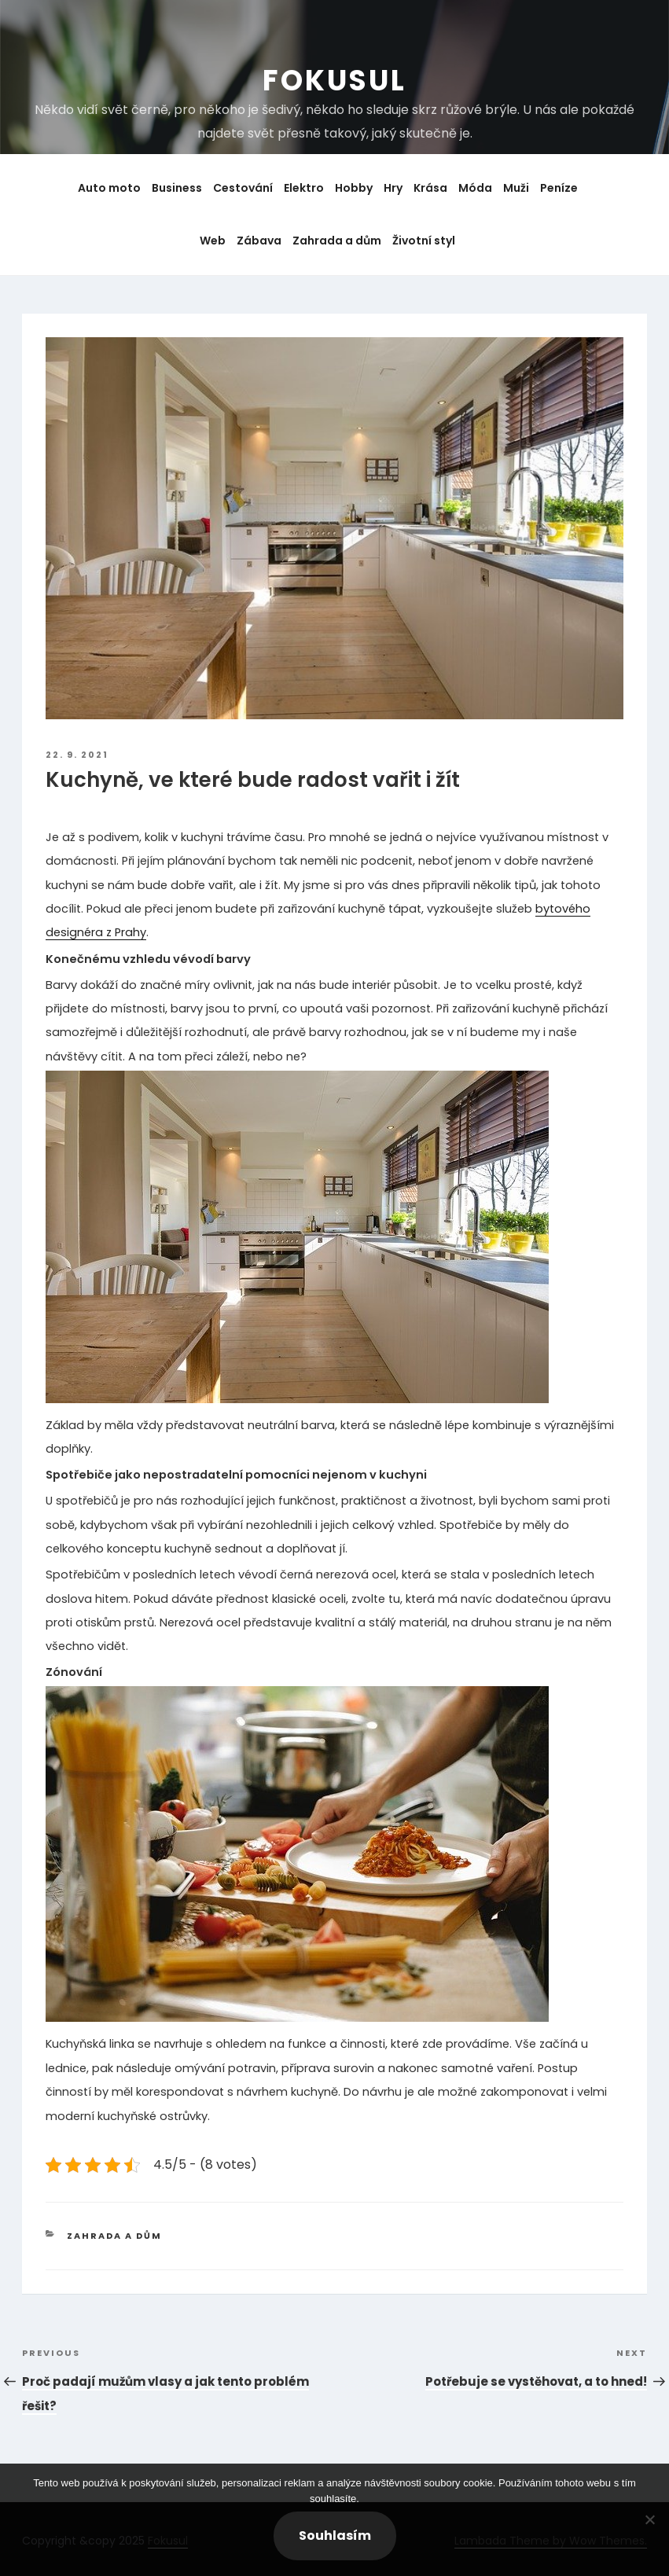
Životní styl (423, 240)
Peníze (559, 188)
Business (177, 188)
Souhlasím (335, 2535)
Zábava (259, 240)
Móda (475, 188)
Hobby (354, 188)
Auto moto (109, 188)
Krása (430, 188)
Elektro (304, 188)
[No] (649, 2519)
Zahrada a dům (336, 240)
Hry (393, 188)
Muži (516, 188)
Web (213, 240)
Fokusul (334, 81)
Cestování (243, 188)
